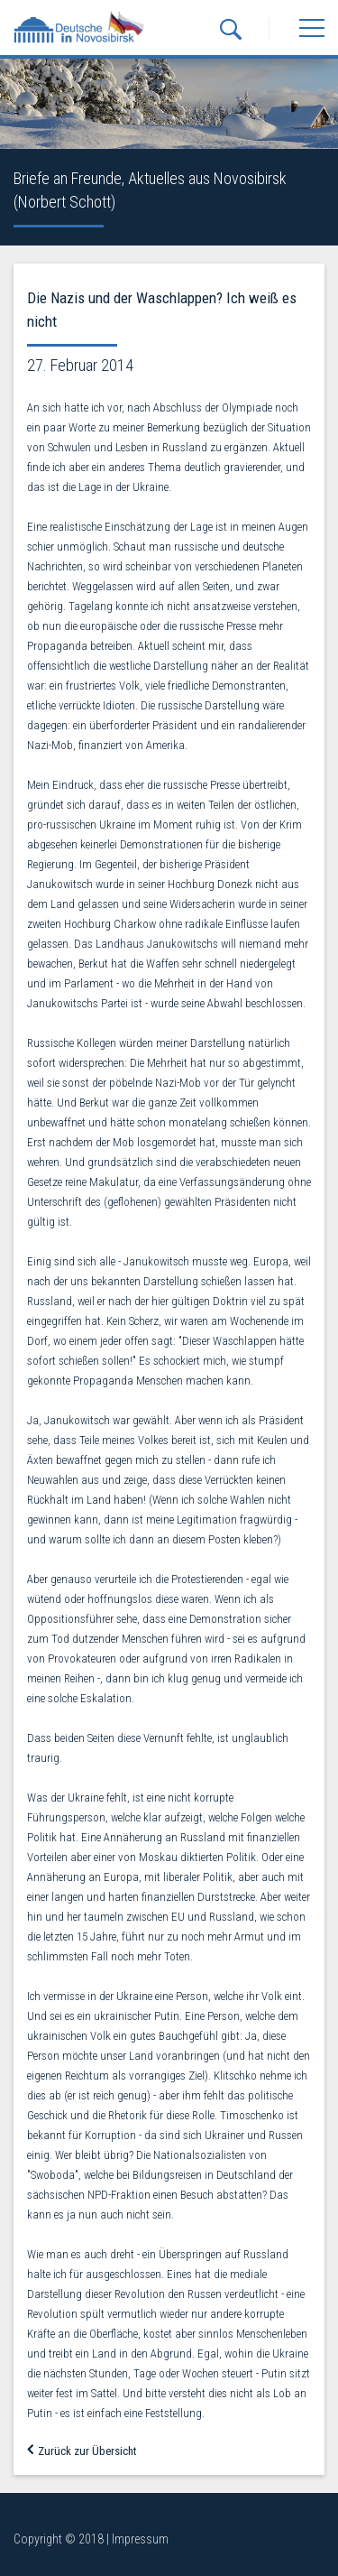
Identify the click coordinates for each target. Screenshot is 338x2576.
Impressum (140, 2539)
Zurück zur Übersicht (82, 2451)
